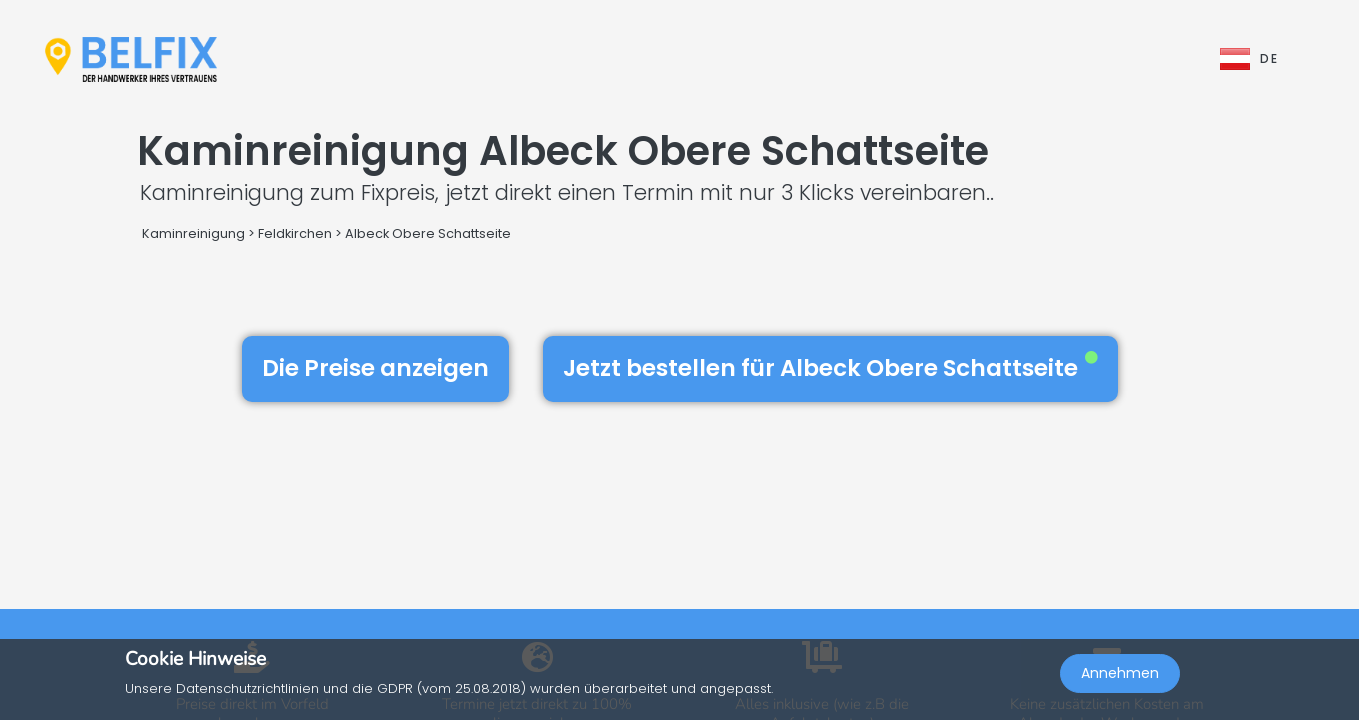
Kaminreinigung (193, 233)
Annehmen (1120, 676)
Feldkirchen (295, 233)
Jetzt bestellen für (830, 368)
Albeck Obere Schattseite (428, 233)
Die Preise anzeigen (375, 368)
